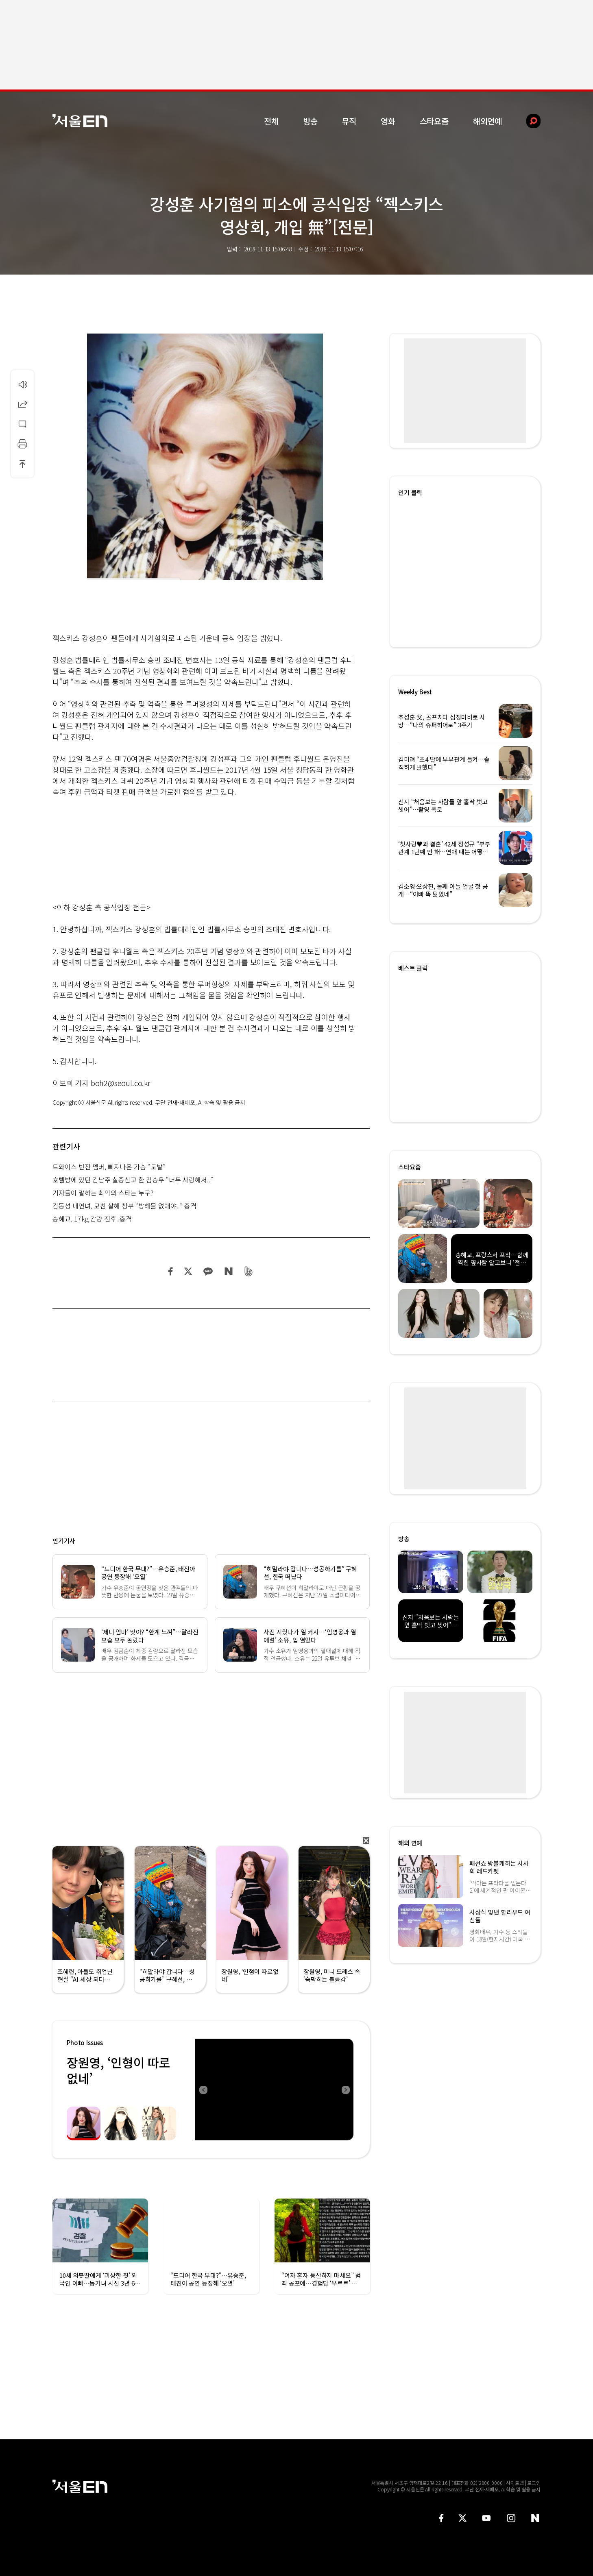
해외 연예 (410, 1843)
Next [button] (345, 2089)
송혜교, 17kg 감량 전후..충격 (92, 1219)
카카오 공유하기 (208, 1271)
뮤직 (349, 121)
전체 (271, 121)
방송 (310, 121)
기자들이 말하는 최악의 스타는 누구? (102, 1192)
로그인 (534, 2482)
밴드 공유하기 (249, 1271)
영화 (388, 121)
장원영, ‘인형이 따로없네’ (118, 2070)
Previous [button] (203, 2089)
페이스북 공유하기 (170, 1271)
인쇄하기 (22, 444)
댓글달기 (22, 424)
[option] (274, 2089)
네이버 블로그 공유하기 (228, 1271)
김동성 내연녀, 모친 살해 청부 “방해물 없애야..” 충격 (124, 1206)
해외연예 (487, 121)
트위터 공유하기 (187, 1271)
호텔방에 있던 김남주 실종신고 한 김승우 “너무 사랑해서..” (132, 1179)
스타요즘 (434, 121)
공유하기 (22, 404)
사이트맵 (515, 2482)
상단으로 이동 (22, 464)
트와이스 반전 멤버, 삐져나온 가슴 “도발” (109, 1166)
